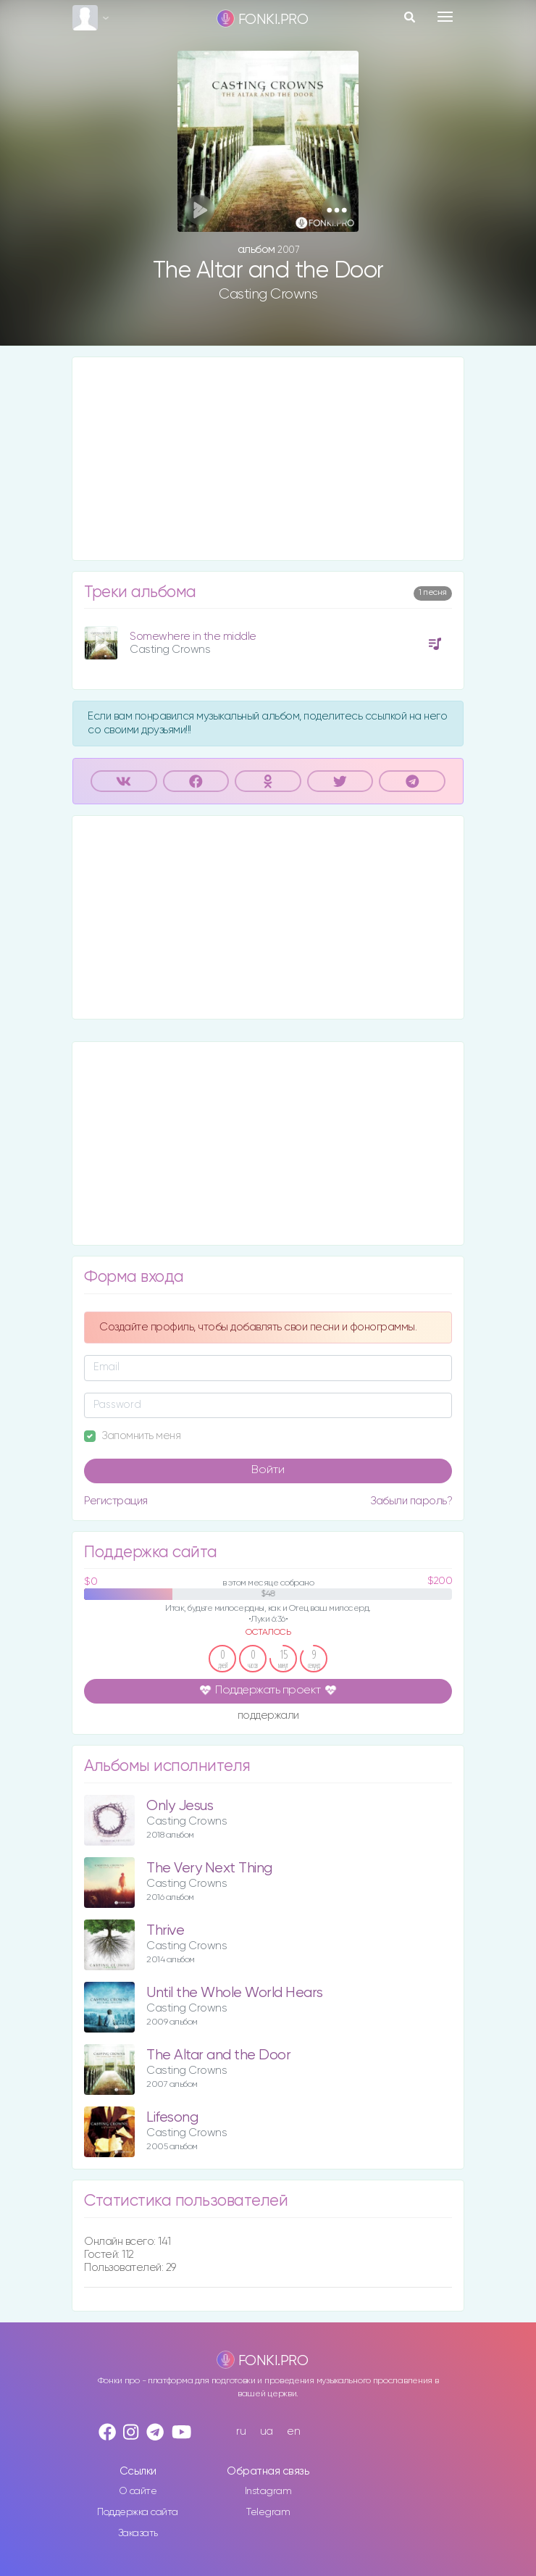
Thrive (165, 1930)
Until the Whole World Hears (234, 1993)
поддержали (268, 1716)
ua (266, 2431)
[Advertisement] (268, 458)
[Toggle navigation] (445, 16)
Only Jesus (179, 1806)
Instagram (268, 2491)
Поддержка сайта (137, 2512)
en (293, 2431)
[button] (336, 210)
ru (241, 2431)
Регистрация (116, 1501)
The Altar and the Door (218, 2055)
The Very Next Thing (209, 1868)
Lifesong (172, 2117)
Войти (268, 1470)
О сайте (138, 2491)
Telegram (268, 2512)
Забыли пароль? (411, 1501)
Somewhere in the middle (193, 636)
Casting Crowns (268, 294)
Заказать (138, 2533)
